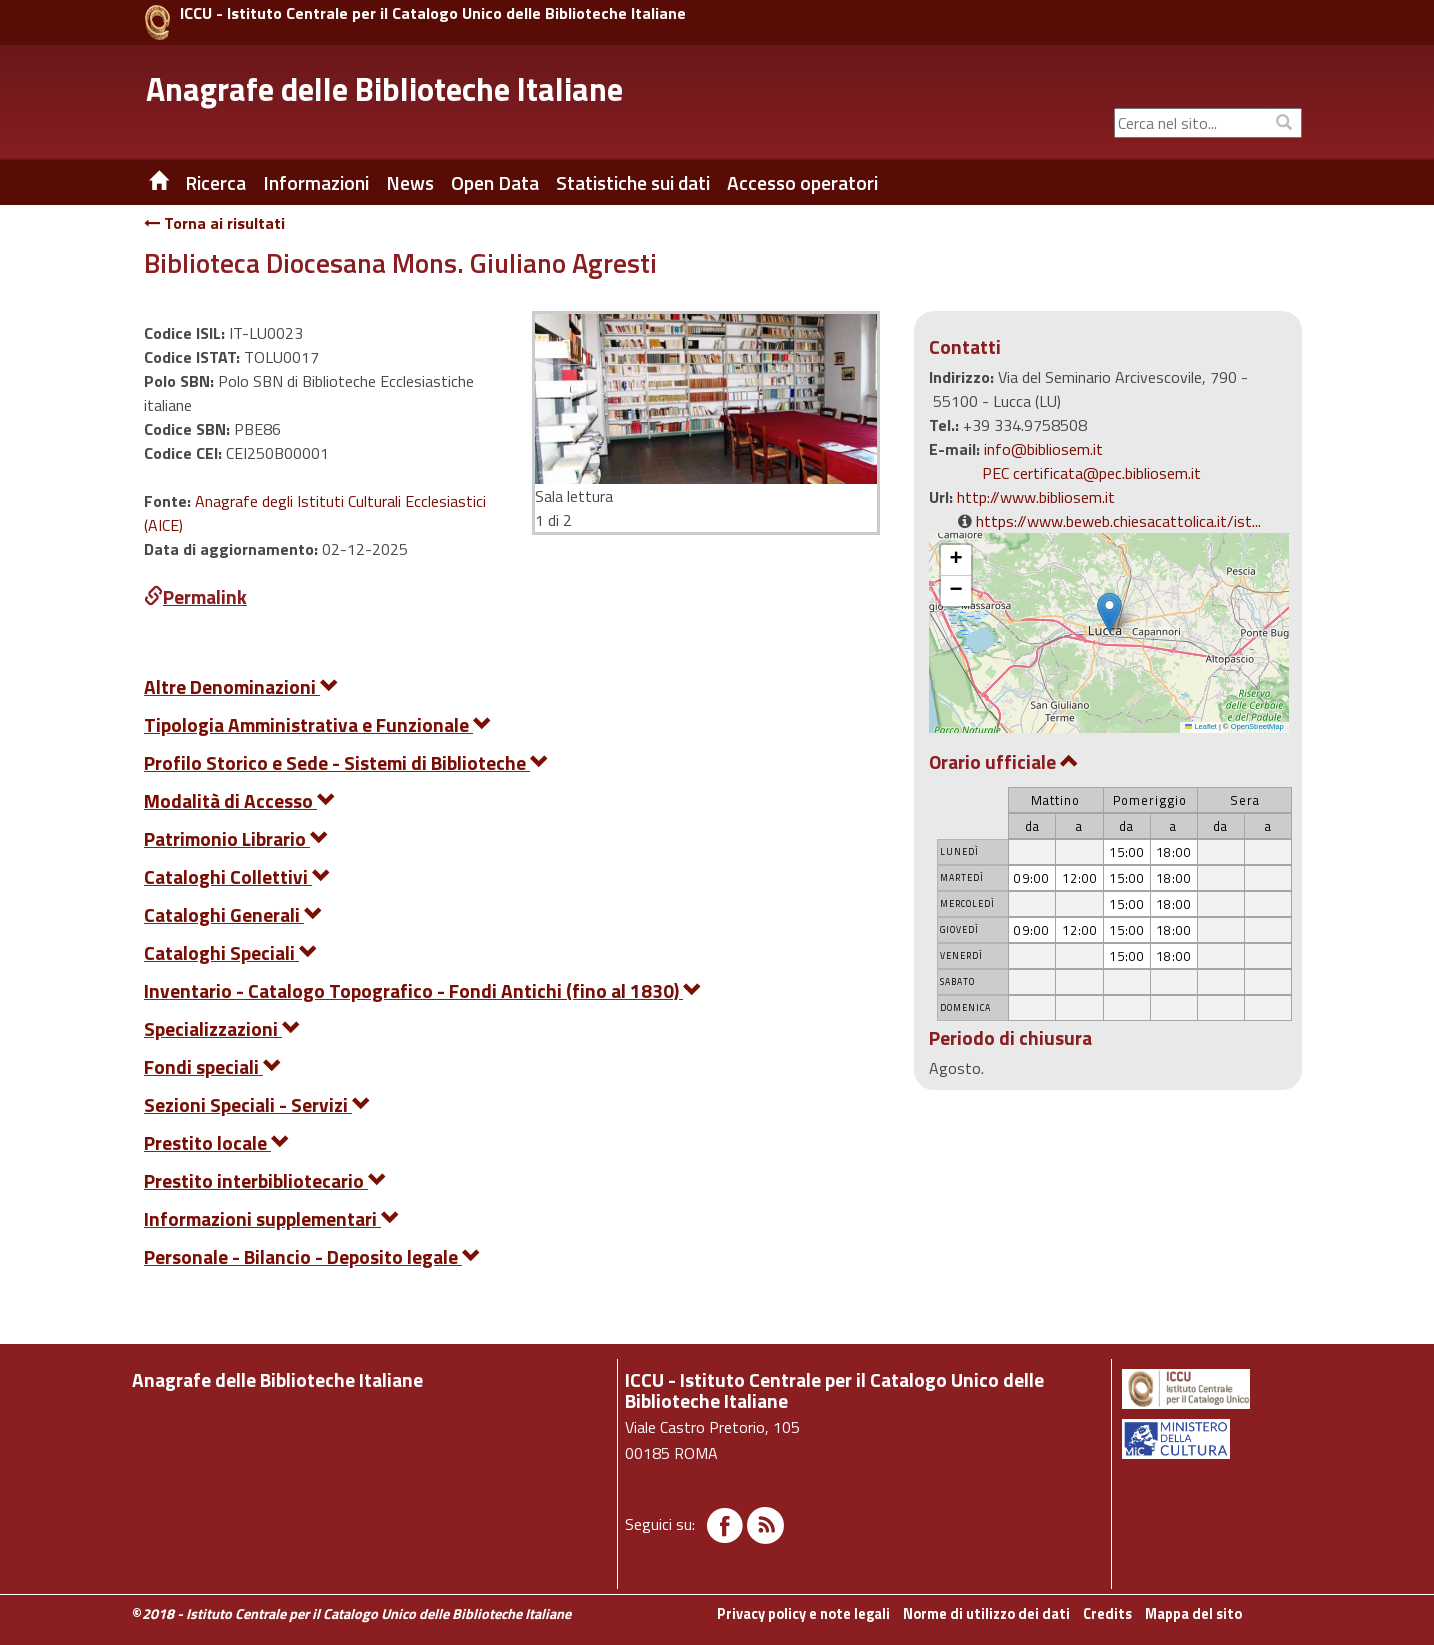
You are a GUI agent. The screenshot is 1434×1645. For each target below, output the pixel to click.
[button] (1109, 612)
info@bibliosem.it (1043, 449)
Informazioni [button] (316, 183)
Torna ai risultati (214, 223)
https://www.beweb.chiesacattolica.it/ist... (1118, 521)
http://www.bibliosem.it (1036, 497)
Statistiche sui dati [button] (633, 183)
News (410, 183)
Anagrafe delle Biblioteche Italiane (384, 89)
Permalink (195, 596)
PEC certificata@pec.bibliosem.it (1091, 473)
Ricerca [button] (215, 183)
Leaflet (1201, 726)
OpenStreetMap (1257, 726)
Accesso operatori (802, 183)
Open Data (495, 183)
